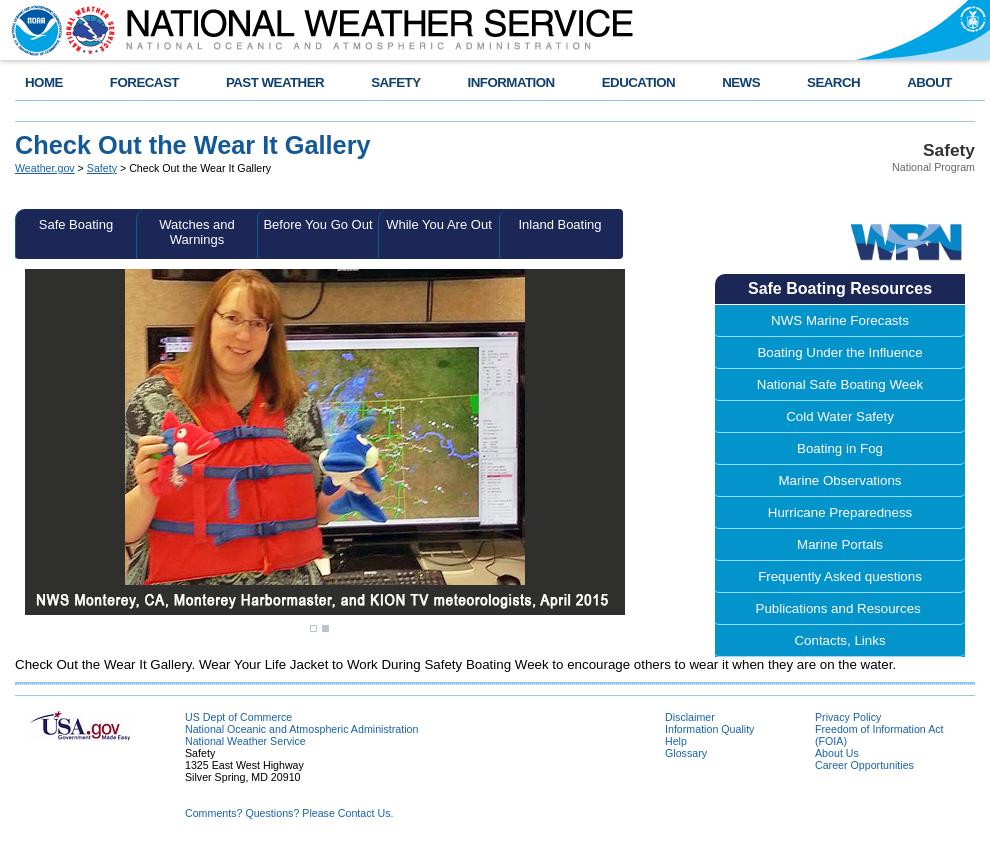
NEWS (741, 82)
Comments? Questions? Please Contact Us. (289, 813)
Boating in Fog (840, 448)
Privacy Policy (848, 717)
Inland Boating (559, 224)
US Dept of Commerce (238, 717)
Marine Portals (840, 544)
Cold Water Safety (840, 416)
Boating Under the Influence (839, 352)
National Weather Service (245, 741)
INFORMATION (511, 82)
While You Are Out (439, 224)
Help (676, 741)
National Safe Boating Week (840, 384)
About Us (837, 753)
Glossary (686, 753)
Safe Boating (76, 224)
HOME (44, 82)
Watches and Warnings (196, 232)
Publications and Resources (840, 608)
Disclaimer (690, 717)
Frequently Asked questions (840, 576)
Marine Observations (840, 480)
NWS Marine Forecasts (840, 320)
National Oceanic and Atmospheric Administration (301, 729)
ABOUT (929, 82)
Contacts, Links (839, 640)
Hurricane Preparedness (840, 512)
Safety (102, 168)
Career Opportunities (864, 765)
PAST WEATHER (275, 82)
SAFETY (395, 82)
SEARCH (833, 82)
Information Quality (709, 729)
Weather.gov (45, 168)
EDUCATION (638, 82)
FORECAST (144, 82)
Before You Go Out (317, 224)
